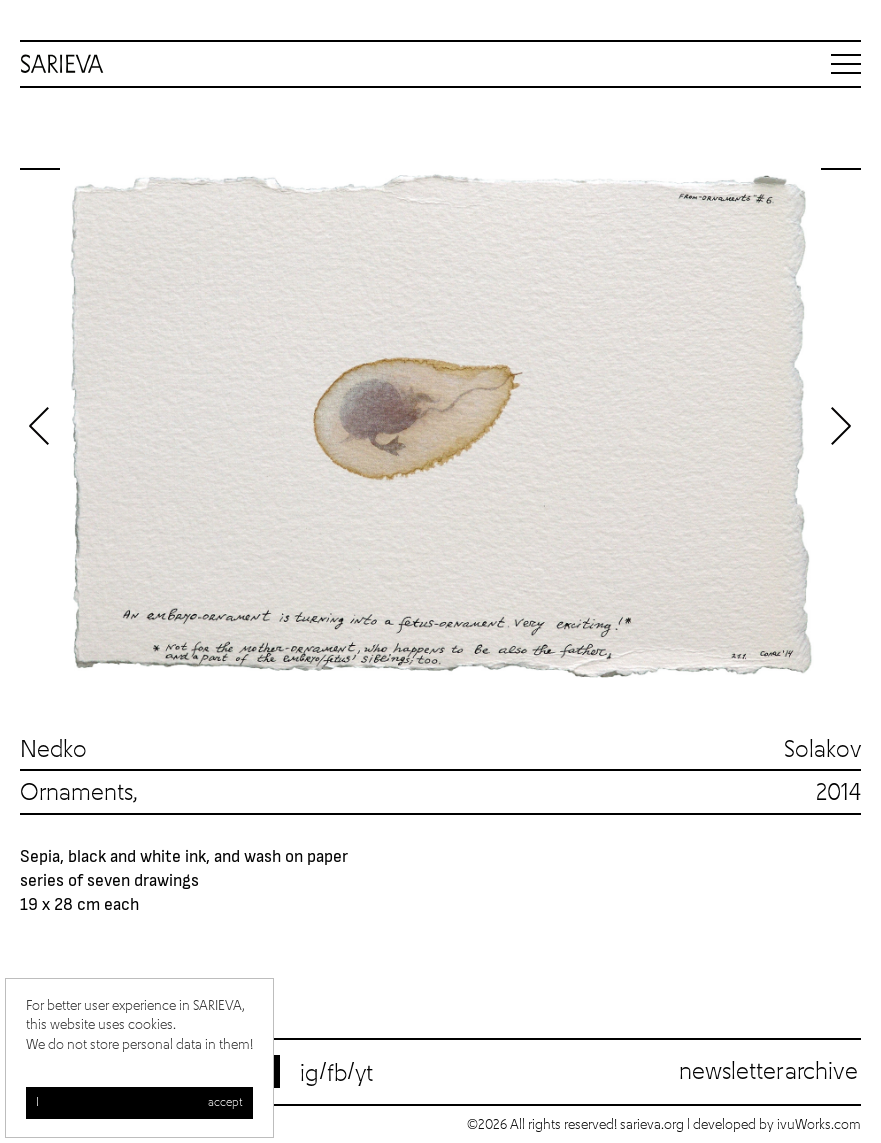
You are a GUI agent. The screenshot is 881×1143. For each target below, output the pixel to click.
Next (841, 426)
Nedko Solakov (440, 750)
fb (337, 1074)
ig (309, 1074)
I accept (139, 1105)
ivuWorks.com (819, 1125)
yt (364, 1074)
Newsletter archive (768, 1072)
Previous (40, 426)
